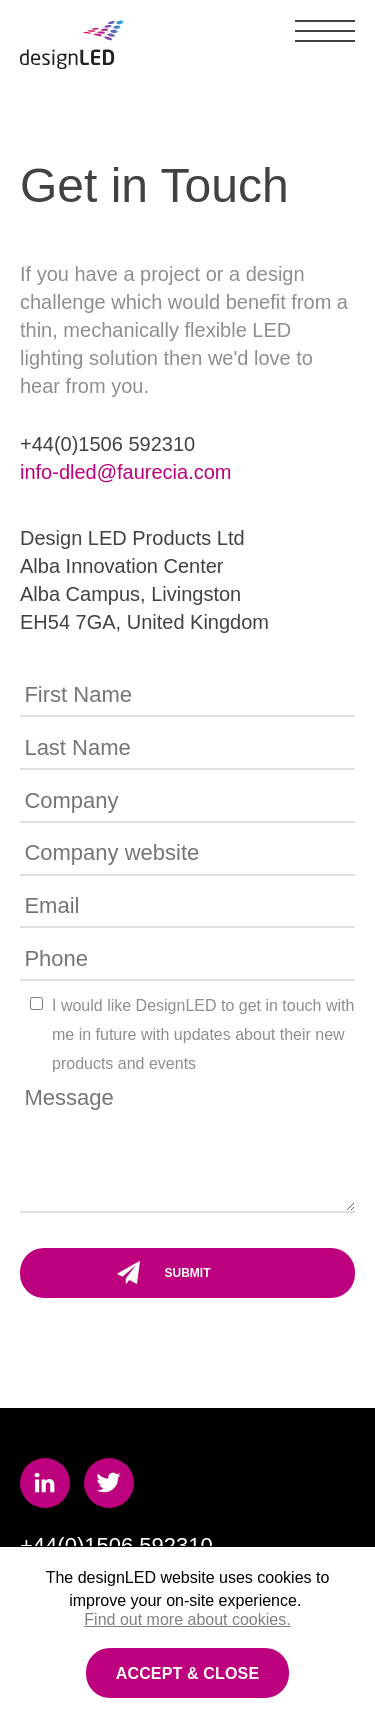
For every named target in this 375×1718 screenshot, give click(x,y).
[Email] (187, 908)
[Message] (187, 1146)
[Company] (187, 802)
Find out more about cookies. (187, 1619)
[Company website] (187, 855)
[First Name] (187, 697)
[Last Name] (187, 749)
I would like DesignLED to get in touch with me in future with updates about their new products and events (203, 1034)
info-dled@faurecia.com (126, 472)
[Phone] (187, 960)
